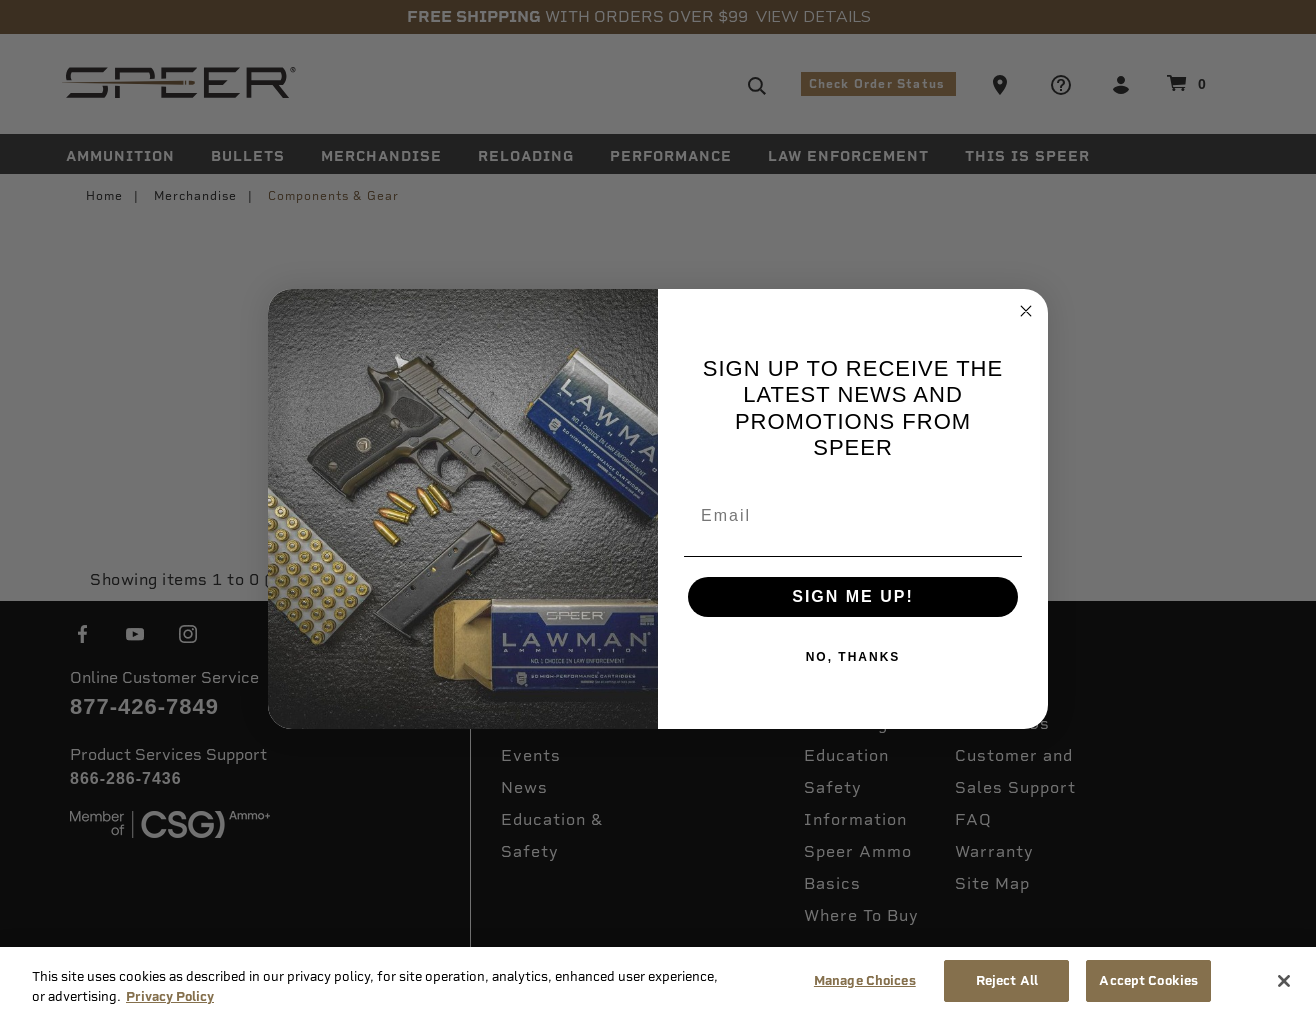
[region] (658, 982)
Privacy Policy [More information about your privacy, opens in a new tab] (170, 996)
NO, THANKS (853, 657)
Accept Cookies (1148, 980)
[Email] (853, 516)
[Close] (1284, 981)
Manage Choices (865, 980)
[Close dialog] (1026, 311)
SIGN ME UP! (853, 596)
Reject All (1007, 980)
